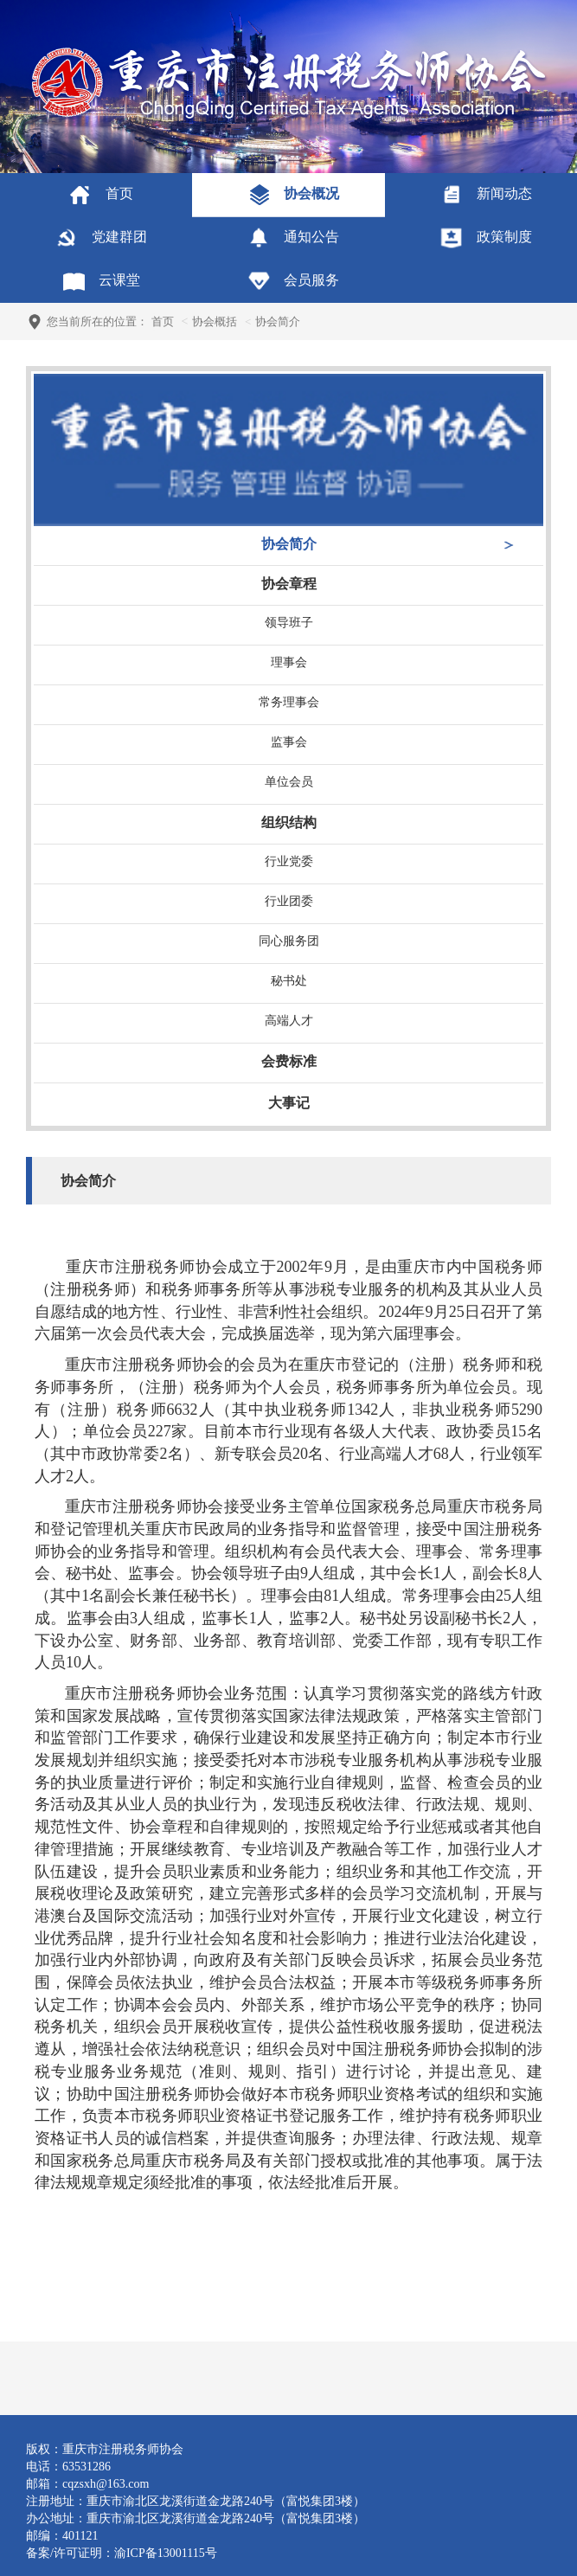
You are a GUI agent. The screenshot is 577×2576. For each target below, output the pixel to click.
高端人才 (289, 1020)
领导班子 (289, 622)
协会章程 (289, 583)
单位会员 (289, 781)
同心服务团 (289, 941)
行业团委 (289, 901)
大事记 (289, 1102)
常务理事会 (289, 702)
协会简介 (289, 543)
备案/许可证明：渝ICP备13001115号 (121, 2553)
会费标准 (289, 1061)
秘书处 (289, 980)
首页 (162, 321)
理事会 (289, 662)
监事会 (289, 742)
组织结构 (289, 822)
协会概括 (214, 321)
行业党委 (289, 861)
